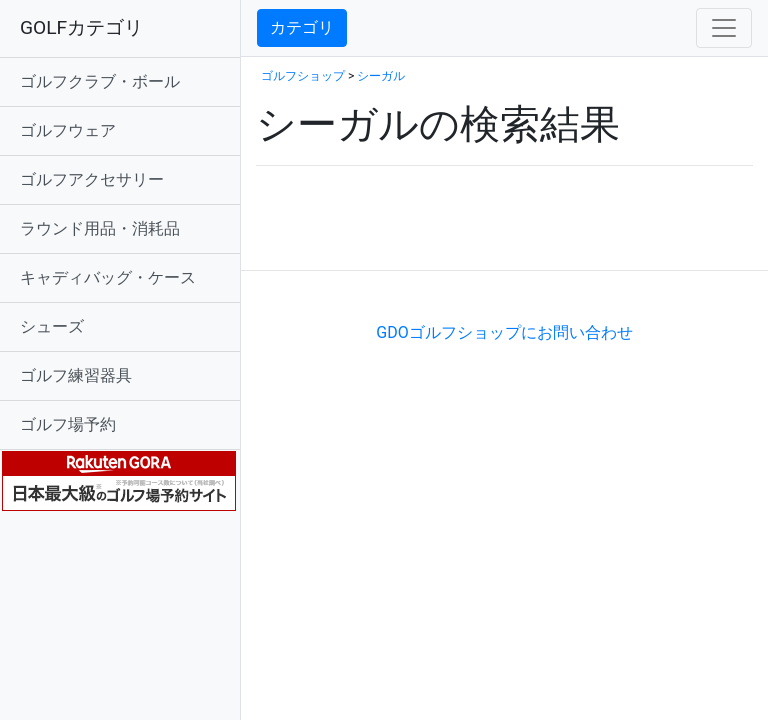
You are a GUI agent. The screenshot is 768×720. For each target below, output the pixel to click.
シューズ (52, 326)
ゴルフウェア (68, 130)
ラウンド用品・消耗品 (100, 228)
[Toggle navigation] (724, 28)
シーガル (381, 76)
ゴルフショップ (303, 76)
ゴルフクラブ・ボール (100, 81)
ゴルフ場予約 (68, 424)
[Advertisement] (490, 239)
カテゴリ (302, 27)
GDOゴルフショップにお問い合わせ (504, 332)
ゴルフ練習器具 (76, 375)
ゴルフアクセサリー (92, 179)
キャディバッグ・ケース (108, 277)
